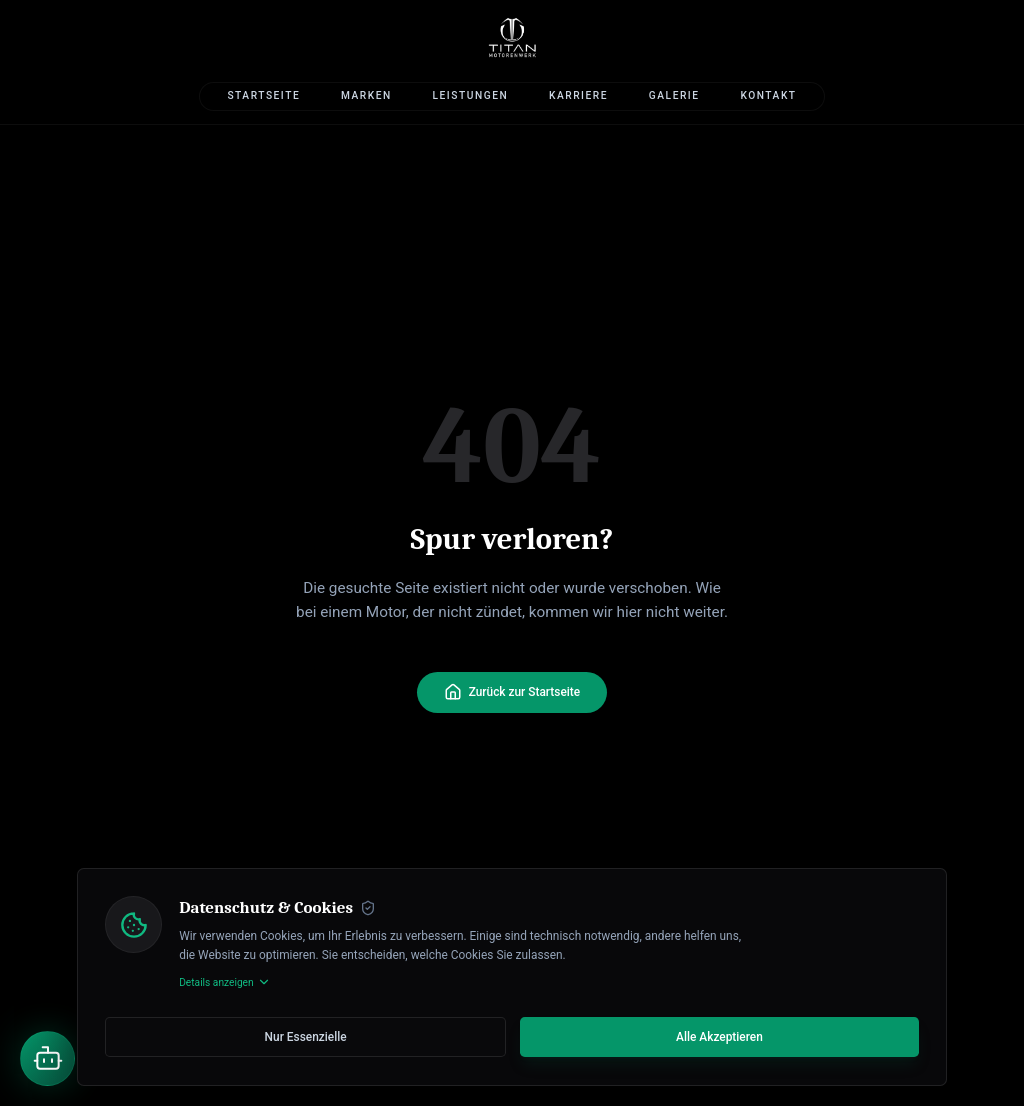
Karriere (578, 95)
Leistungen (471, 95)
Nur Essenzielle (306, 1037)
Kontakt (768, 95)
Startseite (263, 95)
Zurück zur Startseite (512, 692)
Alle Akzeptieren (719, 1037)
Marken (366, 95)
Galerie (674, 95)
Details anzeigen (225, 982)
